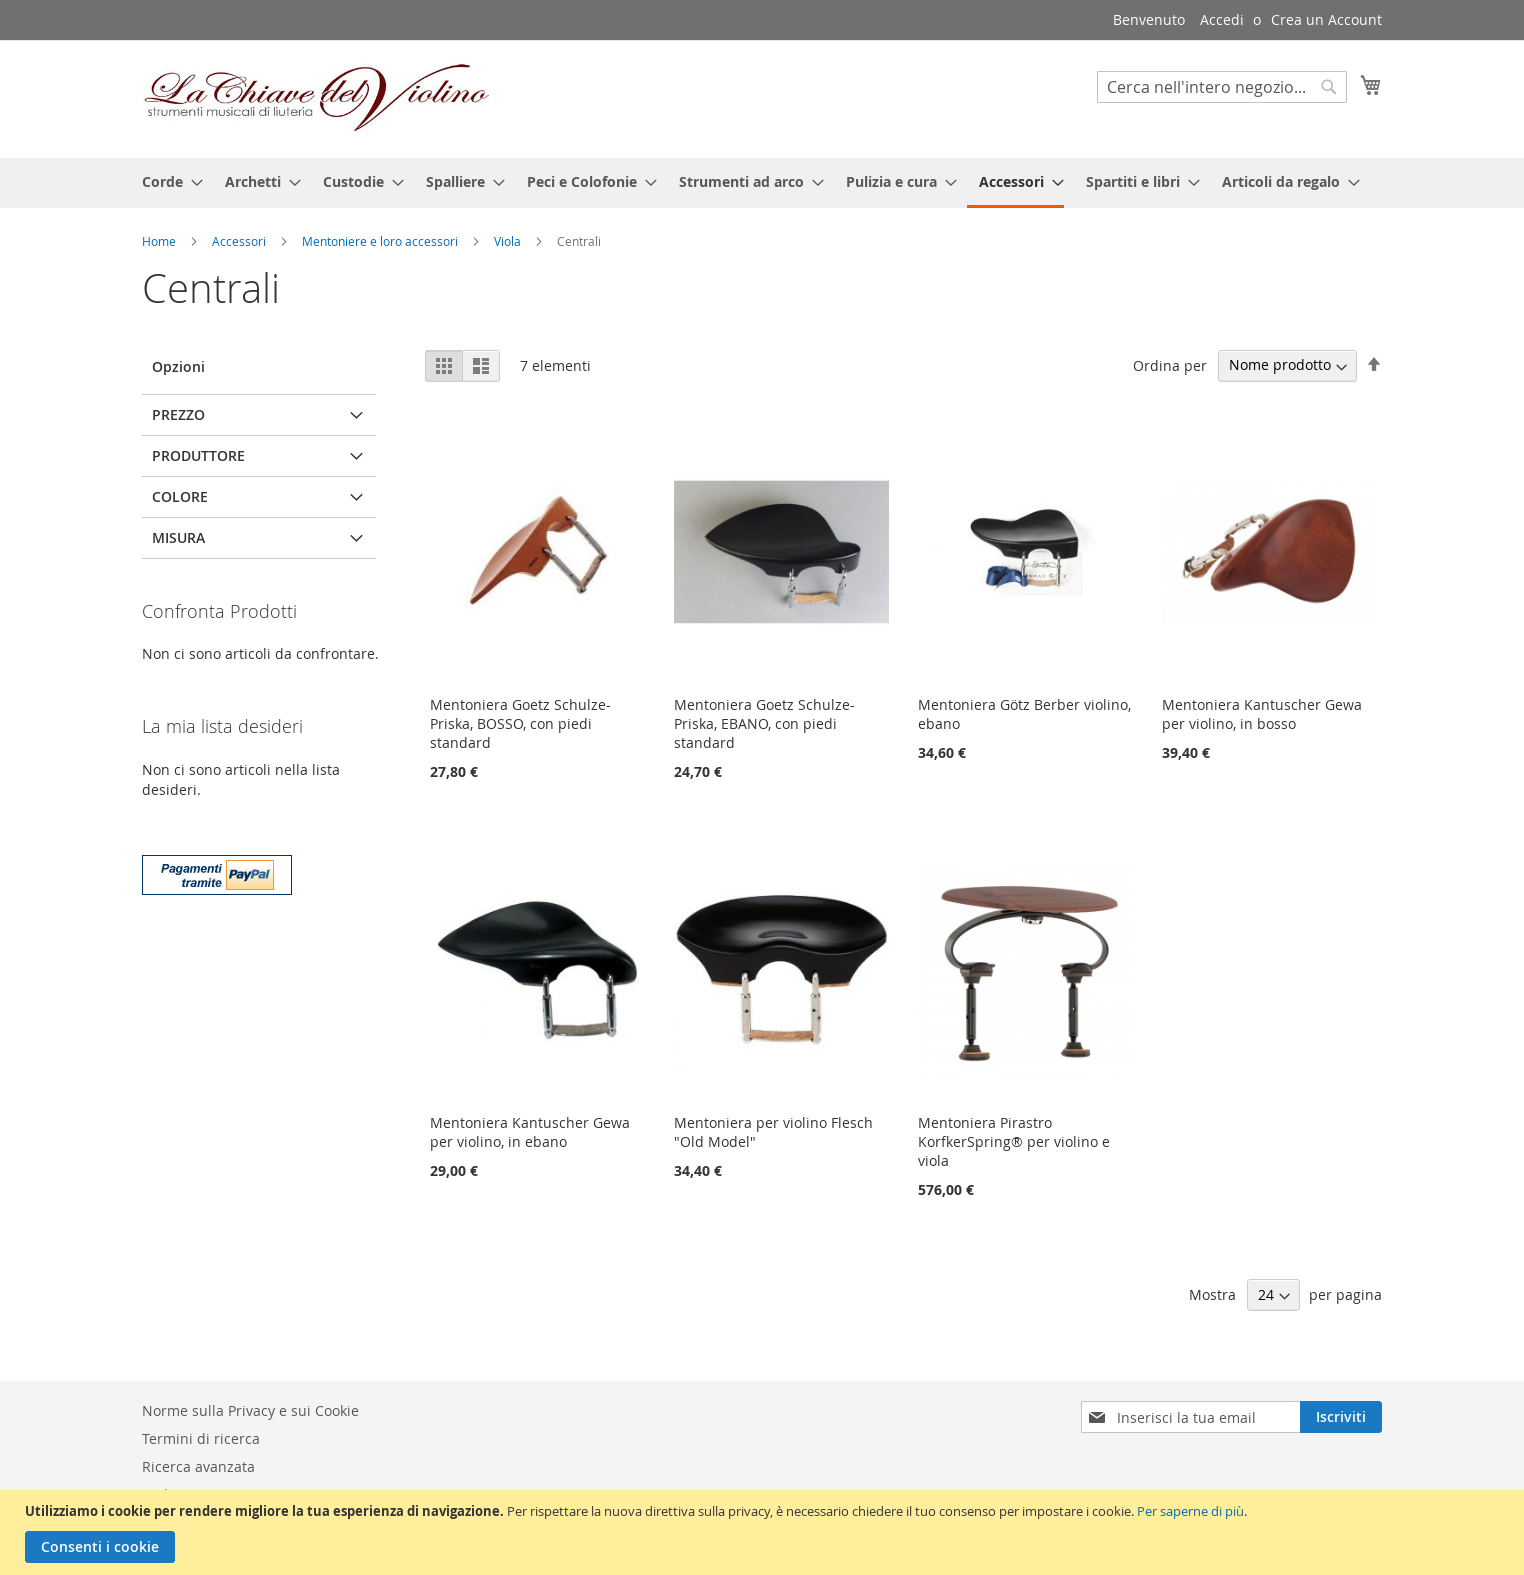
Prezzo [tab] (178, 414)
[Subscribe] (1341, 1417)
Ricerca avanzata (198, 1466)
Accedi (1222, 19)
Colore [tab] (180, 496)
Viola (509, 241)
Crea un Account (1326, 19)
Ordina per (1170, 364)
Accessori (240, 241)
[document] (764, 1532)
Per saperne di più (1190, 1511)
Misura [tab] (178, 537)
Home (160, 241)
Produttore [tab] (198, 455)
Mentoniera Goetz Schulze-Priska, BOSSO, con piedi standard (520, 723)
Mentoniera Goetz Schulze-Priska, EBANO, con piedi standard (764, 723)
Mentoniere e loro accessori (381, 241)
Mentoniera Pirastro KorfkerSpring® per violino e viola (1014, 1141)
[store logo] (317, 98)
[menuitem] (166, 181)
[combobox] (1222, 87)
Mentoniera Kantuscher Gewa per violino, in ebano (530, 1132)
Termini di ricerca (201, 1438)
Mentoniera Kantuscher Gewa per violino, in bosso (1262, 714)
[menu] (762, 183)
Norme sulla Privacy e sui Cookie (250, 1410)
